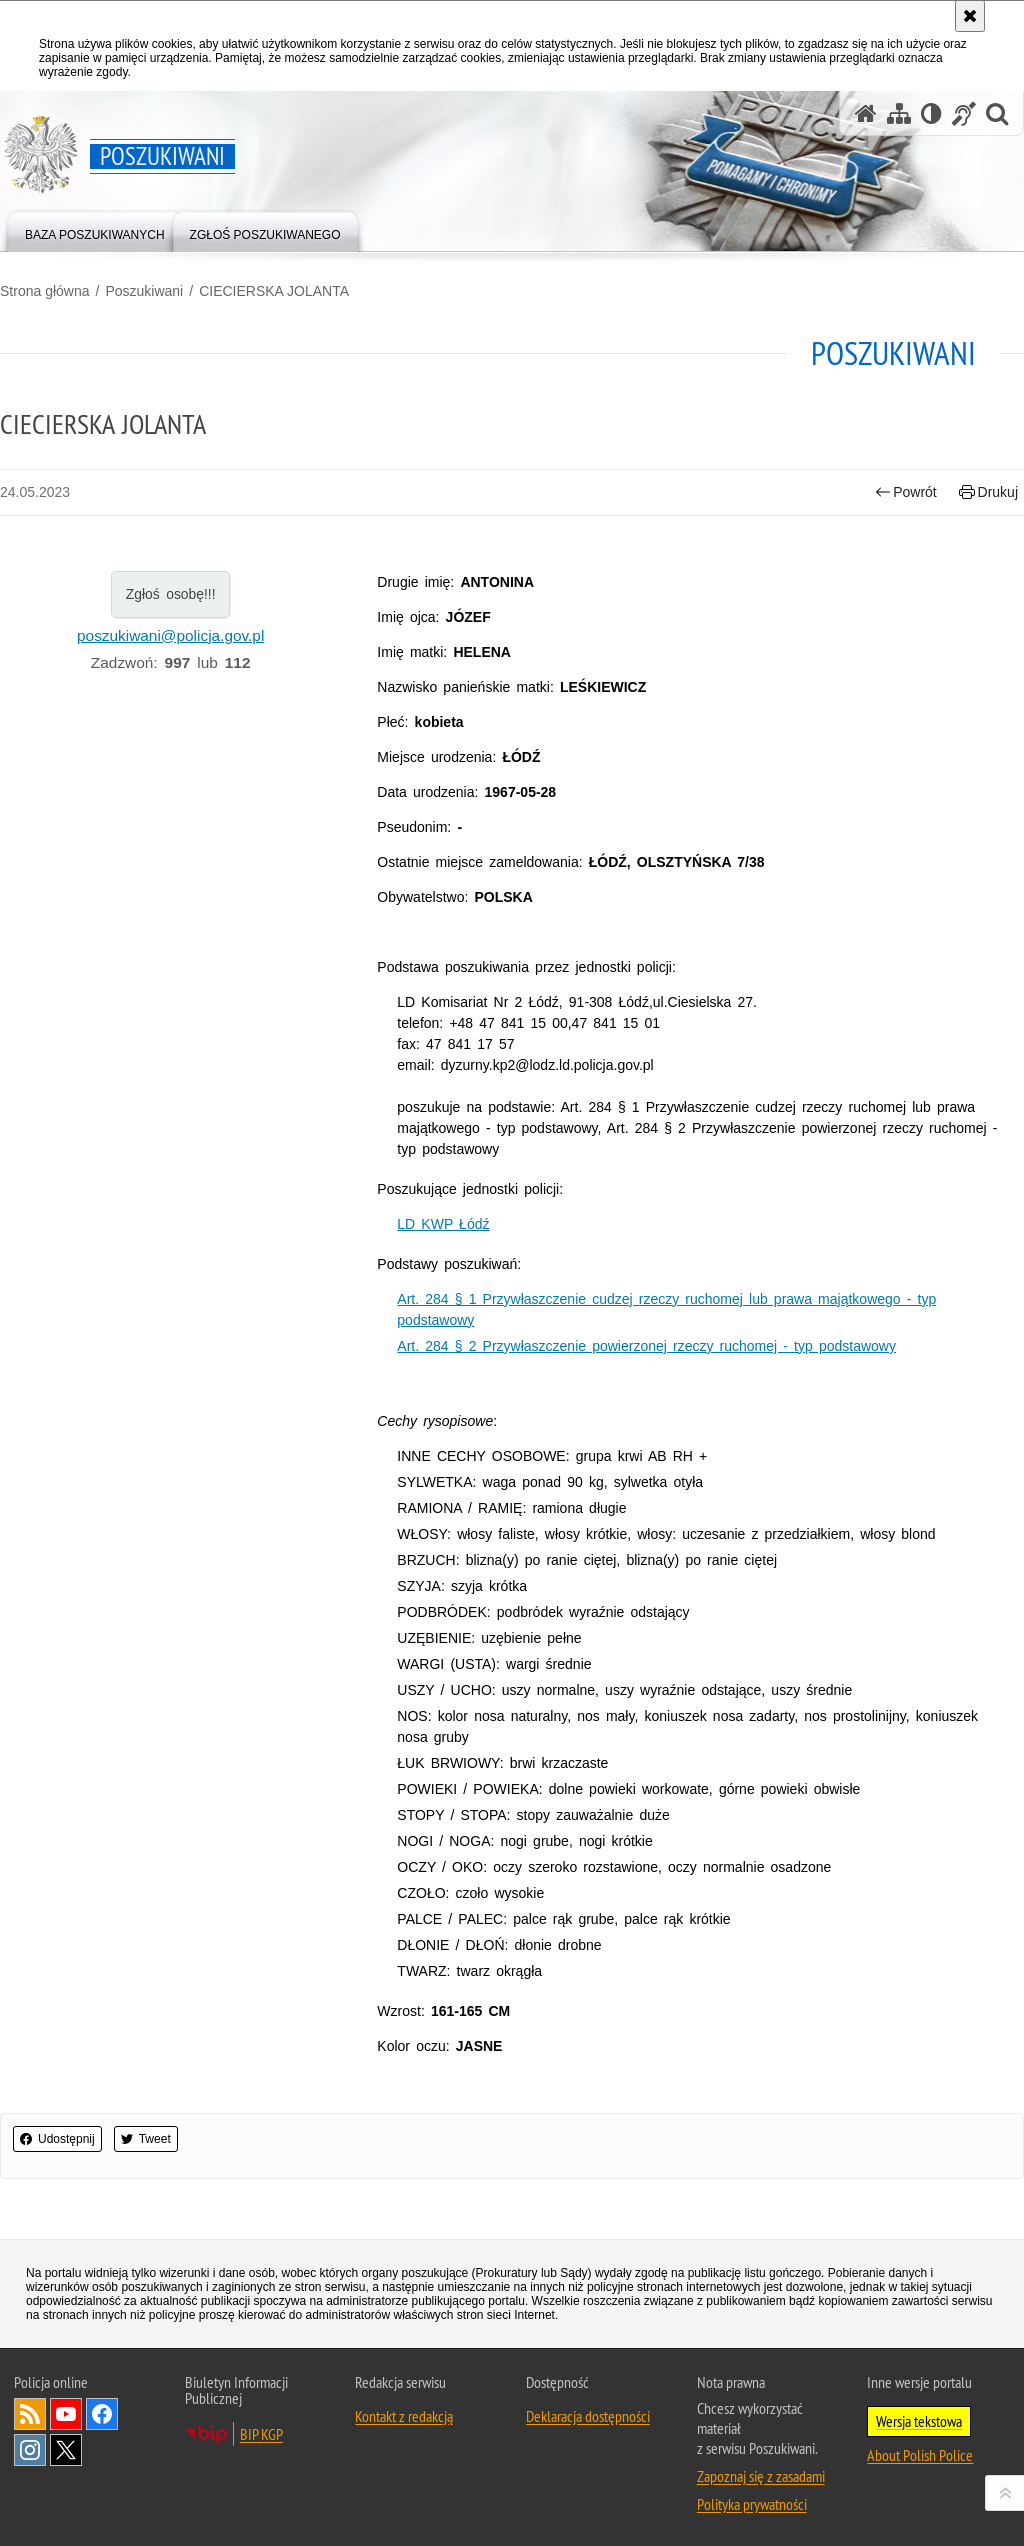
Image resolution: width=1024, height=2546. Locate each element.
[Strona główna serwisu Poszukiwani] (866, 113)
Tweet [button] (146, 2139)
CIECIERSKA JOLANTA (274, 291)
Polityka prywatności (752, 2504)
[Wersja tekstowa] (931, 113)
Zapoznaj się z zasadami (761, 2476)
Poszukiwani (144, 291)
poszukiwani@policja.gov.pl (170, 635)
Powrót (906, 492)
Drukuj (988, 492)
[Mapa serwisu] (899, 113)
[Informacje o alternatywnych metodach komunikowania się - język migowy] (964, 113)
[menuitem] (95, 230)
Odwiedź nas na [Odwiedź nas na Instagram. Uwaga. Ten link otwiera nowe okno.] (30, 2450)
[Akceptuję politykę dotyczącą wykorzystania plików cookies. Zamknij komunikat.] (970, 16)
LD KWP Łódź (443, 1224)
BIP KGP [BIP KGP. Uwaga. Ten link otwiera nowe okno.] (261, 2434)
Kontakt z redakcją (404, 2416)
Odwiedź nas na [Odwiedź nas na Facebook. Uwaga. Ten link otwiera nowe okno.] (102, 2414)
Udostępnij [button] (57, 2139)
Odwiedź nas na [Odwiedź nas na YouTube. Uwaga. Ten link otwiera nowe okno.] (66, 2414)
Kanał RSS (30, 2414)
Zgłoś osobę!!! (171, 594)
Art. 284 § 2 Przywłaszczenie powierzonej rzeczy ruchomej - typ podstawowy (646, 1346)
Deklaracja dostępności (588, 2416)
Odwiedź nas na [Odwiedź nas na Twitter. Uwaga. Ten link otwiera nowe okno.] (66, 2450)
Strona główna (45, 291)
